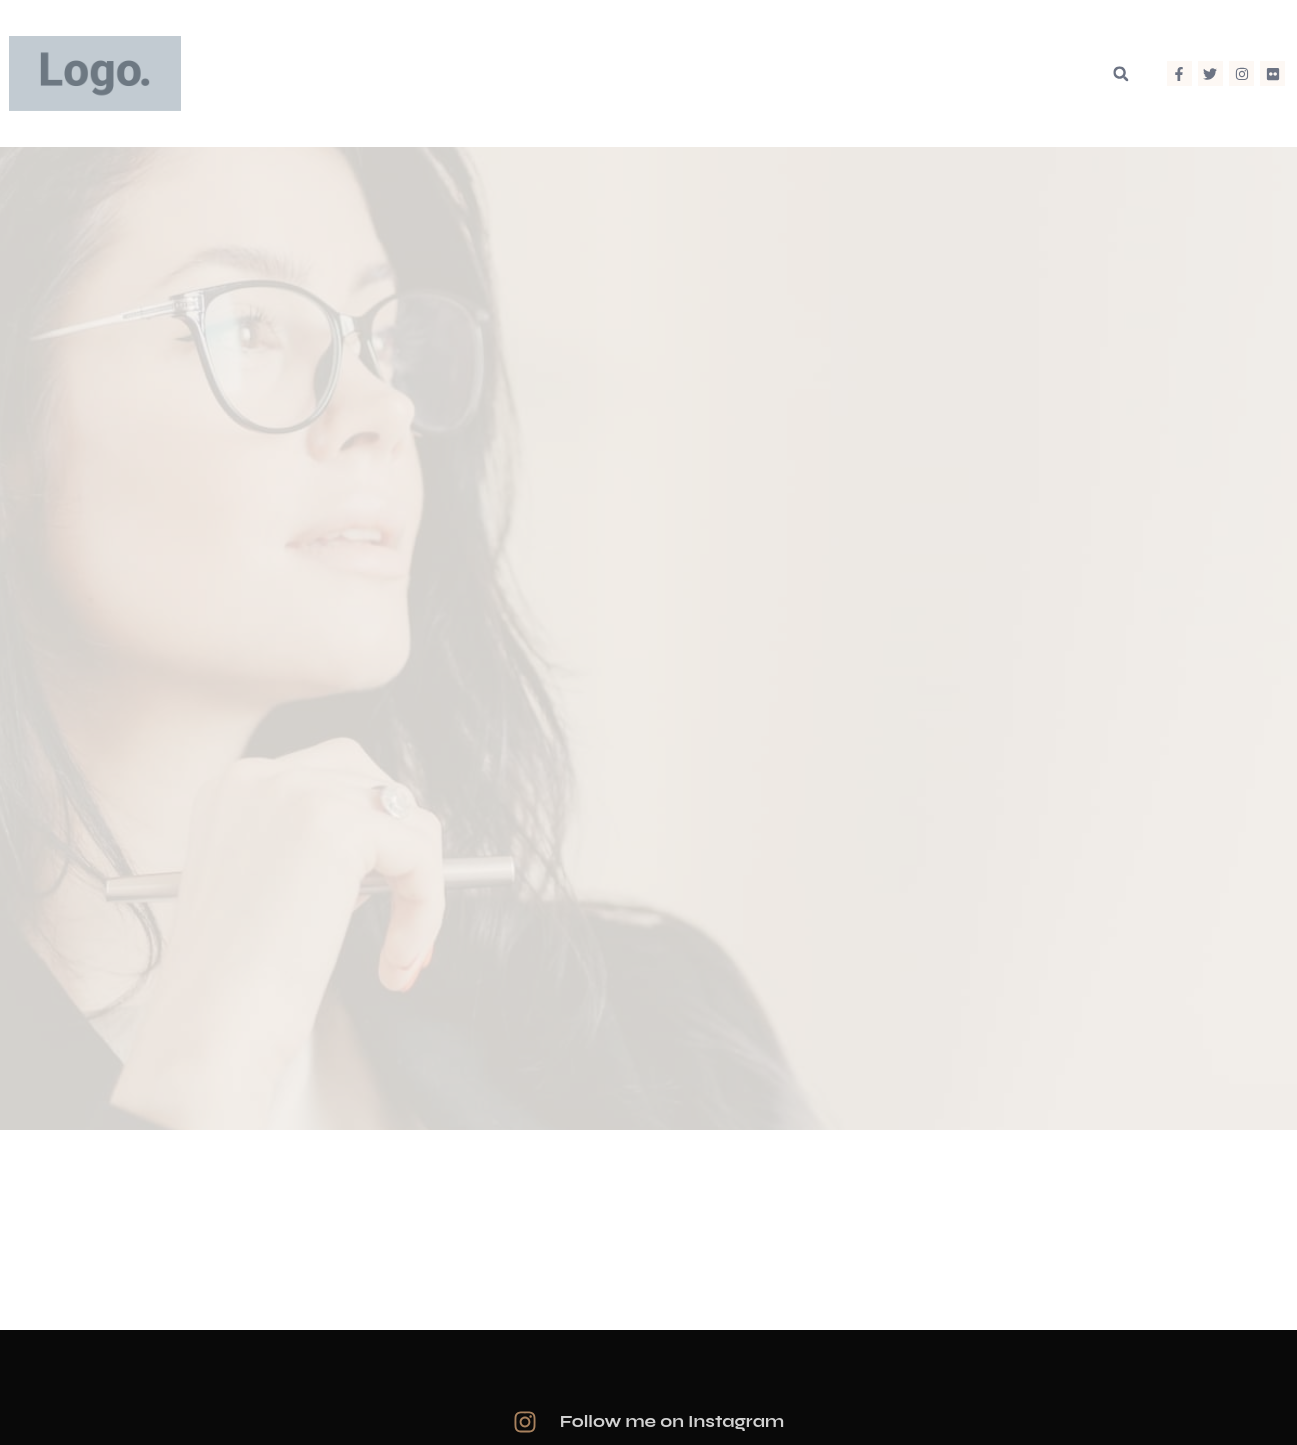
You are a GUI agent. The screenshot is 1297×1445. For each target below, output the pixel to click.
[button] (1121, 74)
